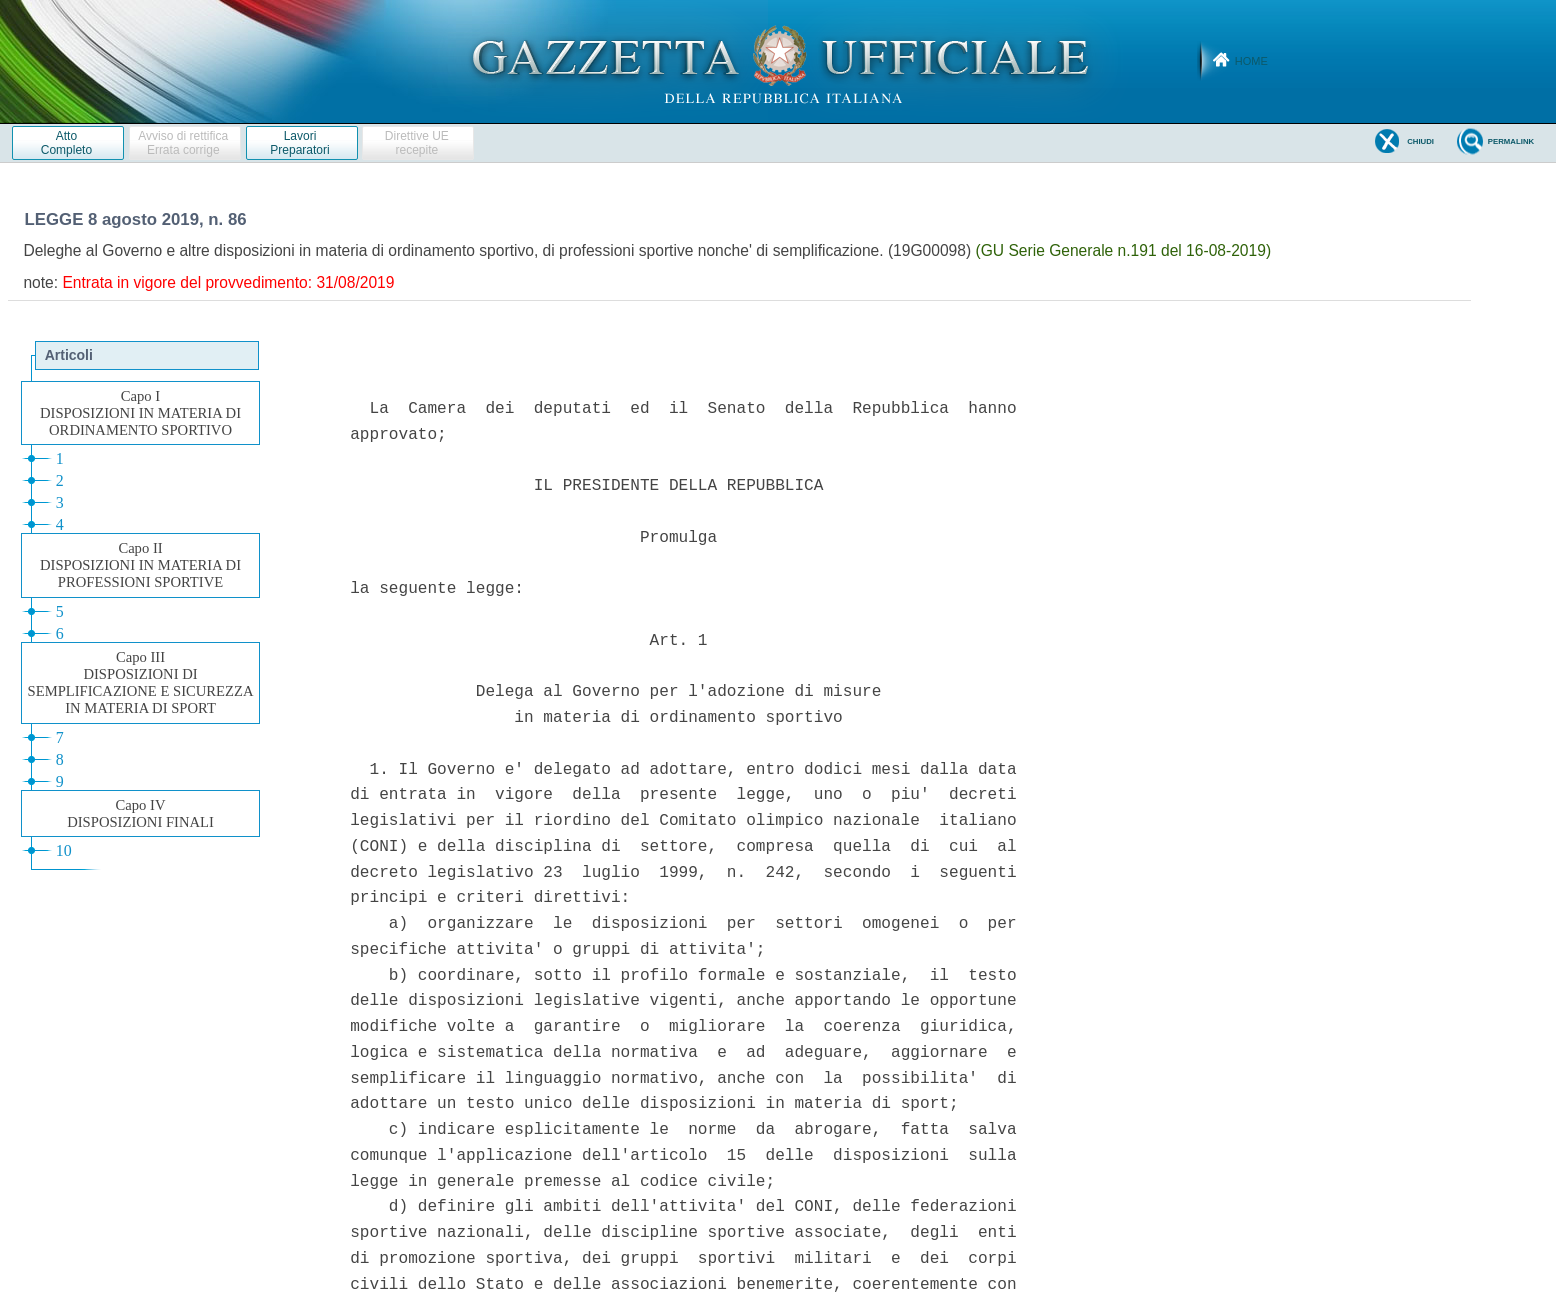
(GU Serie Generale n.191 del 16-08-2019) (1123, 250)
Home (1251, 61)
